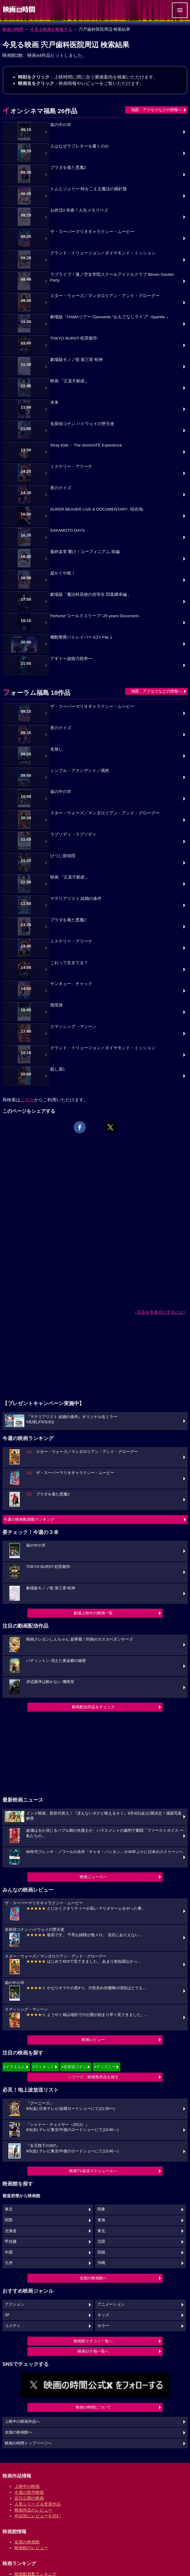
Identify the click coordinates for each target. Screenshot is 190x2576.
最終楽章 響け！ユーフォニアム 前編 (85, 551)
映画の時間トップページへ (28, 2443)
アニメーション (111, 2304)
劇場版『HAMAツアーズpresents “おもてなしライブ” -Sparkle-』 (110, 317)
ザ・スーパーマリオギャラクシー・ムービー (92, 231)
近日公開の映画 (29, 2498)
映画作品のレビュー (33, 2510)
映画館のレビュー (31, 2547)
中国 (9, 2252)
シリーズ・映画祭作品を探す (93, 2077)
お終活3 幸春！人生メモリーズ (79, 210)
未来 (54, 402)
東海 (101, 2220)
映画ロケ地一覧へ (93, 2351)
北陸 (101, 2241)
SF (7, 2315)
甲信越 (11, 2241)
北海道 (11, 2231)
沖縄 (101, 2263)
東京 (9, 2209)
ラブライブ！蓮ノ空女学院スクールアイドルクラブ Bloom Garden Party (112, 277)
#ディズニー (104, 2066)
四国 (101, 2252)
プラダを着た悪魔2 (68, 167)
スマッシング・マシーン (73, 1026)
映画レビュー (93, 2039)
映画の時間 (12, 29)
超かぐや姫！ (62, 573)
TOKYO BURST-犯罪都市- (74, 338)
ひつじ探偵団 (62, 856)
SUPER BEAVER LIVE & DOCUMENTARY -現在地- (97, 509)
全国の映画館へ (93, 2278)
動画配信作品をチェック (93, 1707)
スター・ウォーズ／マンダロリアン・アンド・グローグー (105, 296)
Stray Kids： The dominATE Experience (86, 445)
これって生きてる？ (69, 962)
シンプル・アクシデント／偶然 (79, 770)
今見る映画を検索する (51, 29)
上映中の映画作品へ (22, 2421)
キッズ (103, 2315)
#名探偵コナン (74, 2066)
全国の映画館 (27, 2542)
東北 (101, 2231)
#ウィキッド (43, 2066)
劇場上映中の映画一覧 (93, 1613)
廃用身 (56, 1005)
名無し (56, 749)
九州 (9, 2263)
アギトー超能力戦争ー (71, 658)
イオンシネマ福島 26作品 (39, 110)
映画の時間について (93, 2407)
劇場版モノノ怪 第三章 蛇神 (76, 359)
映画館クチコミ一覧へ (93, 2341)
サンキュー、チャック (71, 984)
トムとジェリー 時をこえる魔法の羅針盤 (88, 189)
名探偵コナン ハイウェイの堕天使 (82, 424)
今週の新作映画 (29, 2492)
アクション (14, 2304)
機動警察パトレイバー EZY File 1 (81, 637)
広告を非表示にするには (160, 1312)
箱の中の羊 (60, 125)
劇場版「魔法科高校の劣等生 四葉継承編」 (90, 594)
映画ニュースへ (93, 1876)
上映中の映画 (27, 2486)
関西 (9, 2220)
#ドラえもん (14, 2066)
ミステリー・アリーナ (71, 466)
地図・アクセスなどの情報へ (156, 109)
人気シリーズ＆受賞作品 (37, 2504)
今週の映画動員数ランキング (29, 1519)
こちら (27, 1099)
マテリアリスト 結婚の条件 (76, 898)
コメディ (12, 2326)
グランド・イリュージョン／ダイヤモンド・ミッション (102, 253)
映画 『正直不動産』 (69, 381)
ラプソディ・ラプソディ (73, 834)
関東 (101, 2209)
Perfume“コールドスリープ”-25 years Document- (95, 616)
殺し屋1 (57, 1069)
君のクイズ (60, 488)
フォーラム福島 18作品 (36, 692)
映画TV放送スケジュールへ (93, 2171)
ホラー (103, 2326)
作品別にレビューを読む (37, 2515)
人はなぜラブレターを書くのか (79, 146)
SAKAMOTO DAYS (67, 530)
